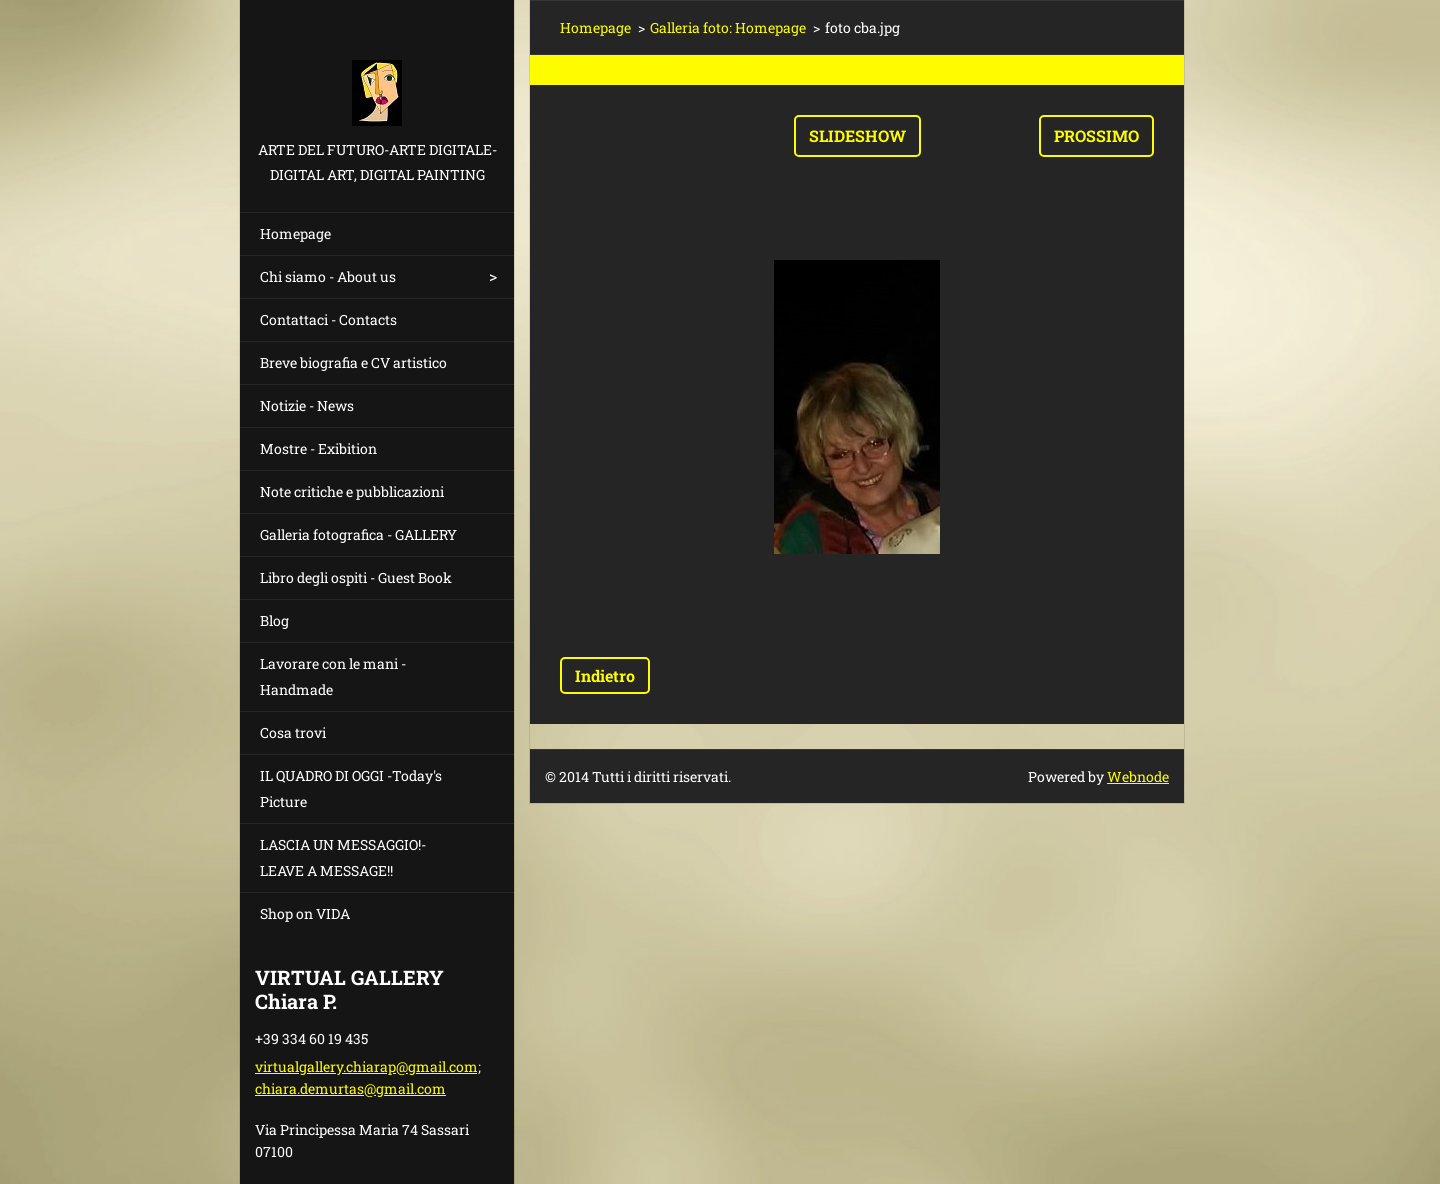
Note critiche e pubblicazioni (352, 491)
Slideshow (857, 135)
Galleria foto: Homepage (728, 27)
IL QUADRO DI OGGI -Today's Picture (351, 788)
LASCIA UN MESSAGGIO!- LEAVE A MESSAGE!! (343, 857)
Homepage (295, 233)
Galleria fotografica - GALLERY (358, 534)
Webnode (1138, 776)
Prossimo (1096, 135)
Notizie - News (307, 405)
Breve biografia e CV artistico (353, 362)
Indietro (605, 675)
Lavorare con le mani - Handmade (333, 676)
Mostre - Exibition (318, 448)
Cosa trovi (293, 732)
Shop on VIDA (305, 913)
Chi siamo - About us (328, 276)
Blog (274, 620)
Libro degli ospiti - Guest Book (356, 577)
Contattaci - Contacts (328, 319)
